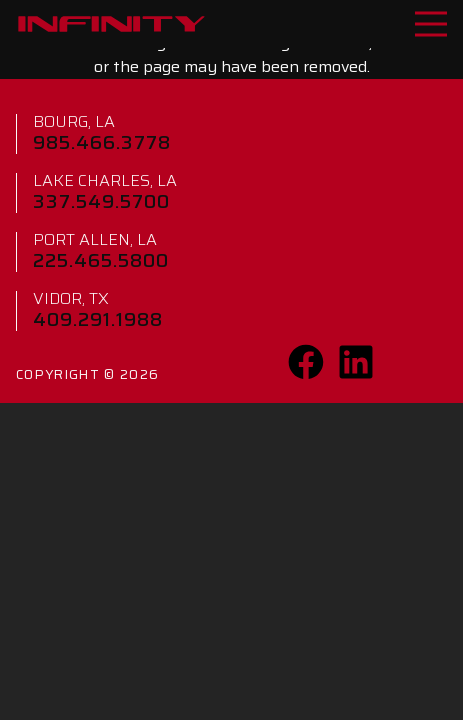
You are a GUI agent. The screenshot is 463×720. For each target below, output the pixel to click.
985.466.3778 (102, 142)
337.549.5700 (101, 201)
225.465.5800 (101, 260)
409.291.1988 (98, 319)
